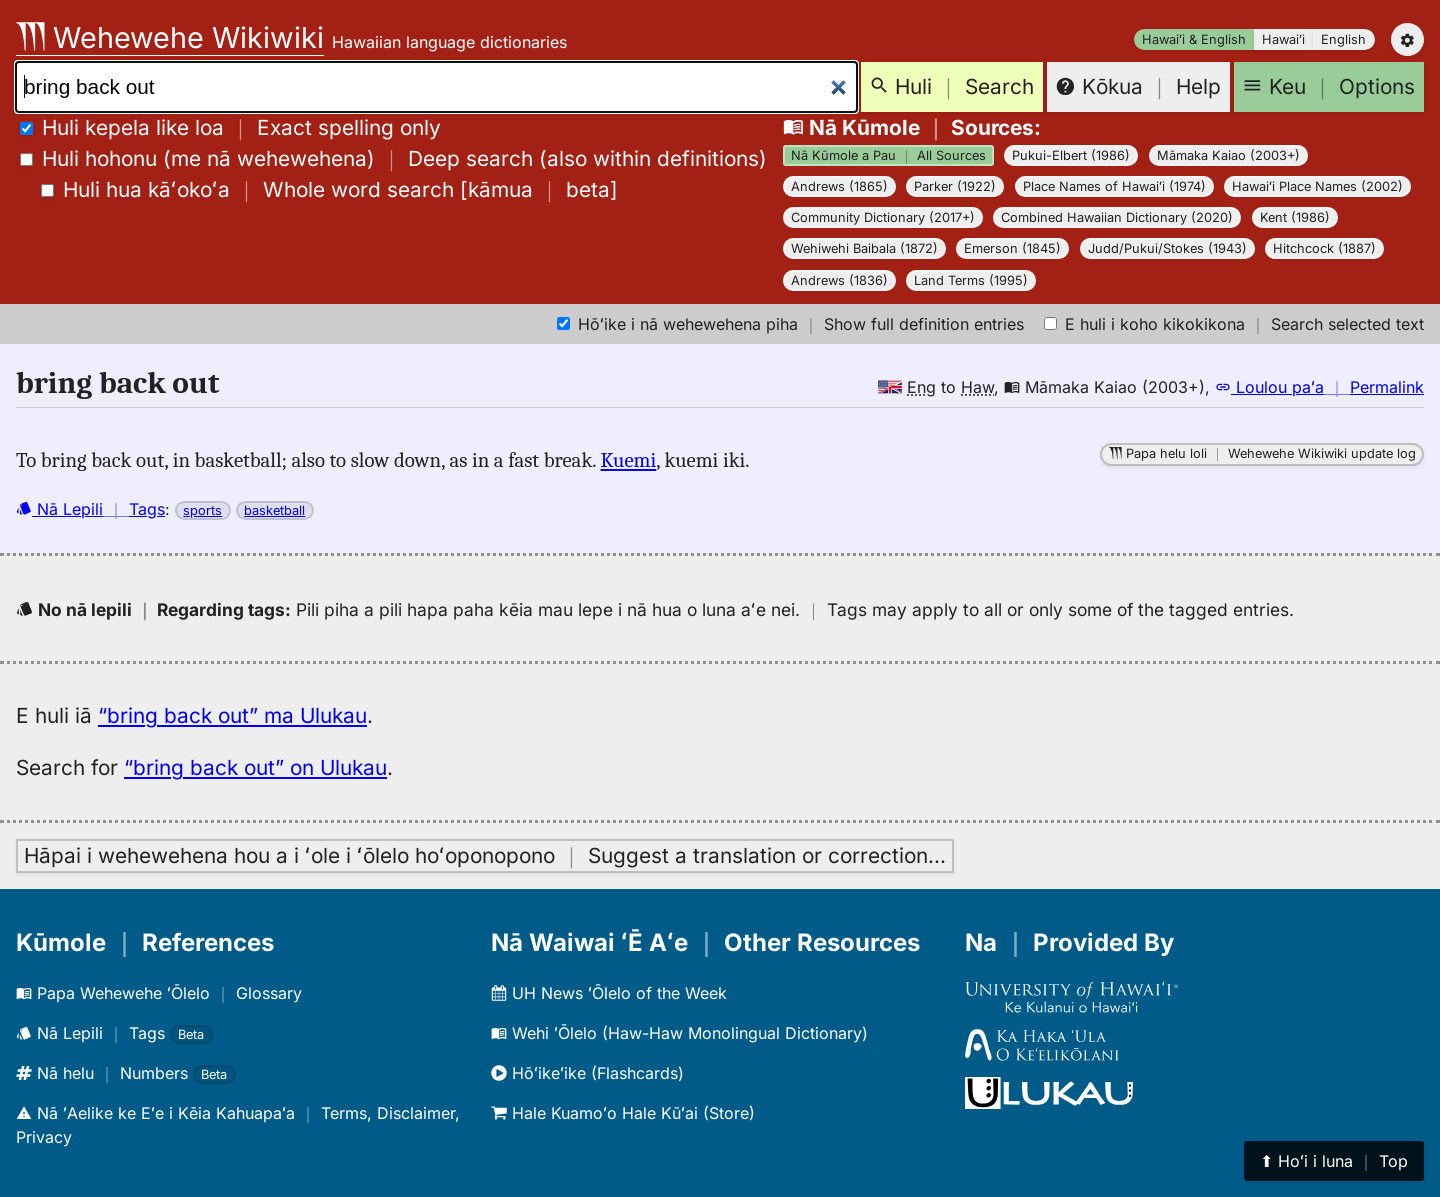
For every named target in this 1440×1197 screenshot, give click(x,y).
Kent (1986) (1295, 217)
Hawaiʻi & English (1194, 39)
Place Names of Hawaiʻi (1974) (1114, 186)
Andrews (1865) (839, 186)
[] (329, 189)
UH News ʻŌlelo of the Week (609, 993)
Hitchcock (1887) (1324, 248)
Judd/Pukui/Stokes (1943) (1167, 248)
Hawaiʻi (1283, 39)
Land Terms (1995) (971, 280)
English (1343, 39)
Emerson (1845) (1012, 248)
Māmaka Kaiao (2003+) (1228, 155)
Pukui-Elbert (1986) (1071, 155)
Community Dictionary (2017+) (883, 217)
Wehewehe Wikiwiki (170, 37)
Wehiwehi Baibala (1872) (864, 248)
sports (202, 510)
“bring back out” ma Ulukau (232, 715)
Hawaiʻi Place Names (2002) (1317, 186)
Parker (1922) (955, 186)
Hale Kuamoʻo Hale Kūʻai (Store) (623, 1113)
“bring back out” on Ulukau (255, 767)
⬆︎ (1334, 1161)
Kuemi (629, 460)
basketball (274, 510)
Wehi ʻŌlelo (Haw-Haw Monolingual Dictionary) (679, 1033)
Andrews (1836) (839, 280)
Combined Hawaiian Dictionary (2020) (1117, 217)
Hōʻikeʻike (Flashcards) (587, 1073)
